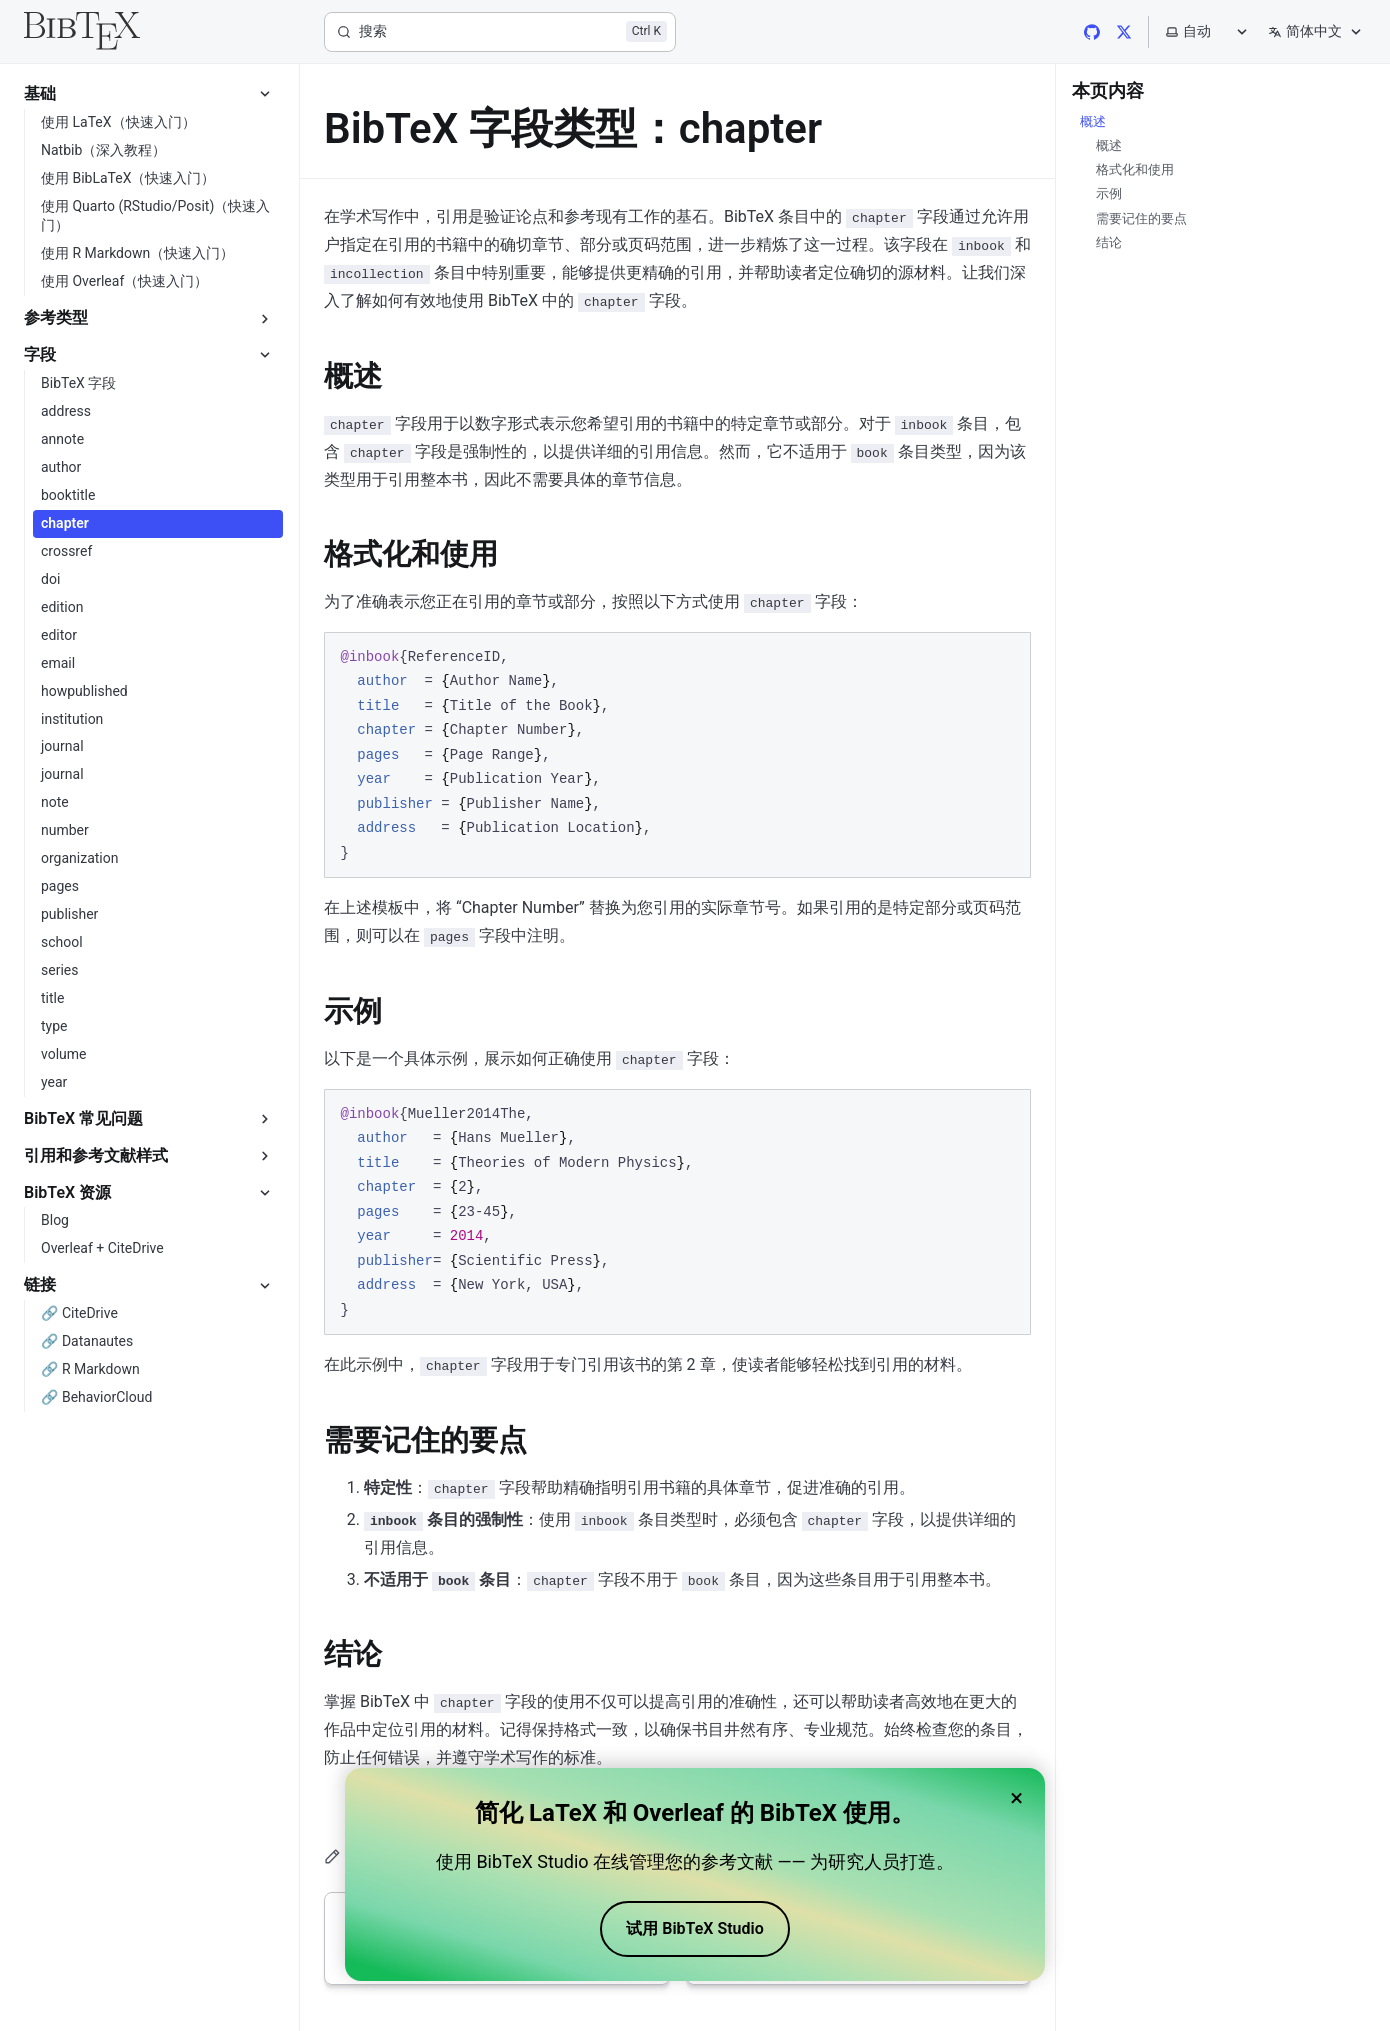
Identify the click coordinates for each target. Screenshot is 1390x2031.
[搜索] (500, 32)
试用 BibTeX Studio (694, 1928)
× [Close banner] (1016, 1798)
